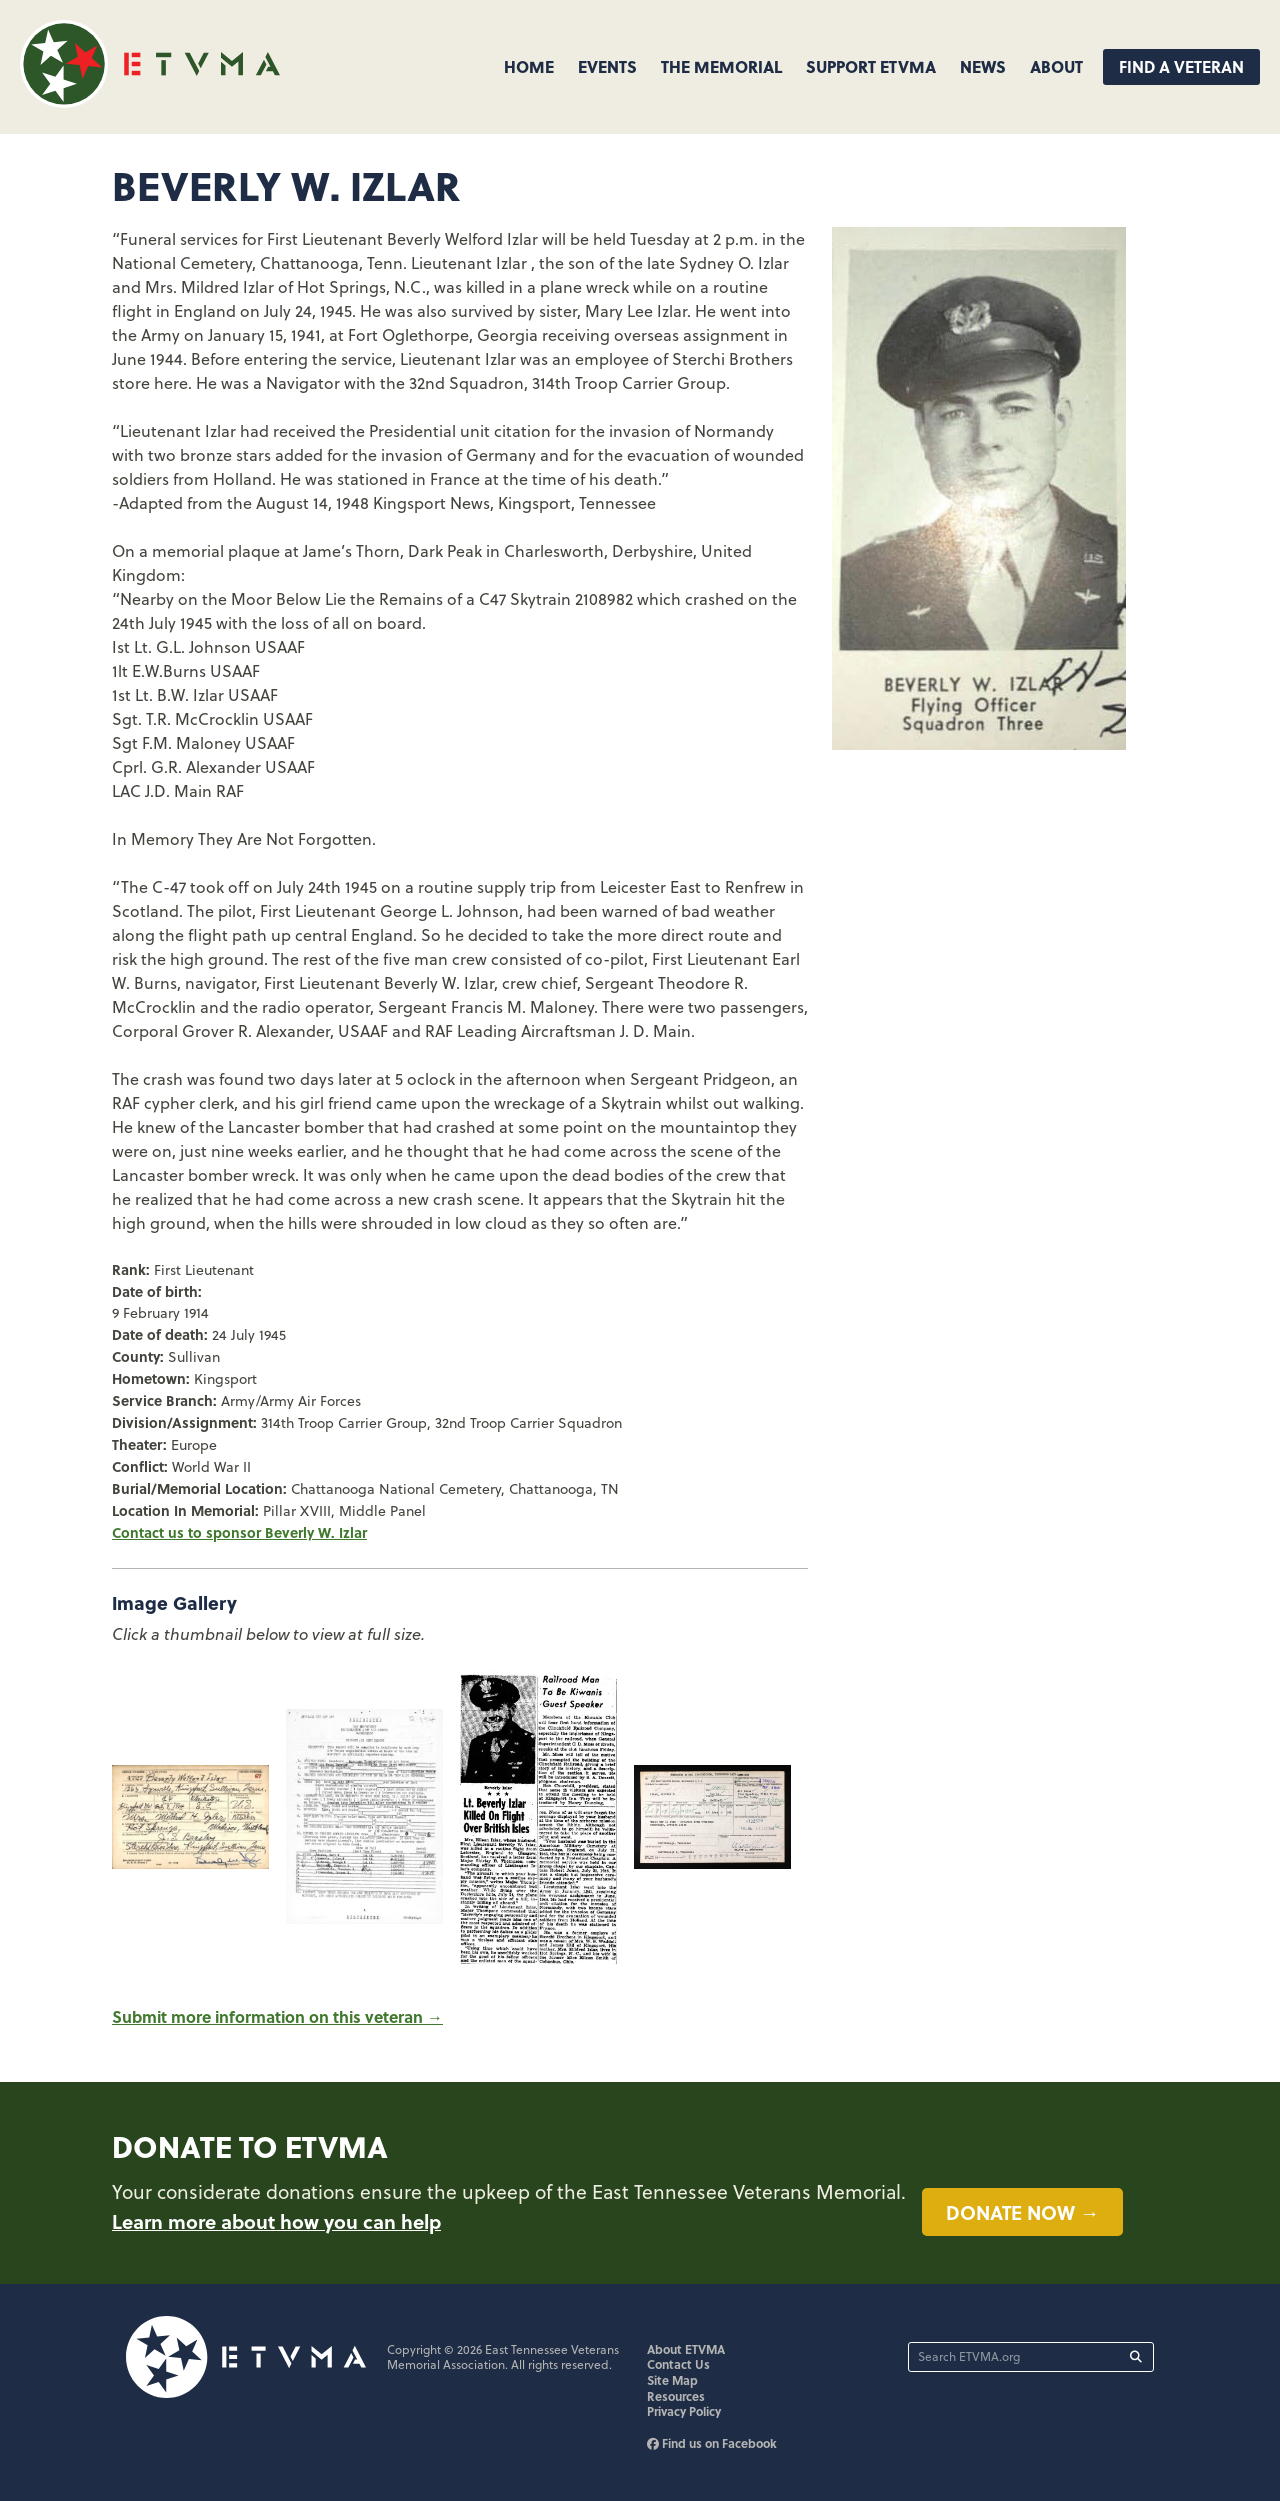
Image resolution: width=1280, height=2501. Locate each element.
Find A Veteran (1181, 66)
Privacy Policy (684, 2411)
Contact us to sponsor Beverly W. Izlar (239, 1532)
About (1056, 66)
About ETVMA (686, 2349)
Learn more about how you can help (276, 2221)
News (983, 66)
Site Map (672, 2380)
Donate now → (1022, 2212)
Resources (676, 2396)
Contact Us (678, 2364)
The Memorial (721, 66)
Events (607, 66)
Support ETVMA (871, 66)
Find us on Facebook (712, 2443)
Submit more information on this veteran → (277, 2016)
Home (529, 66)
